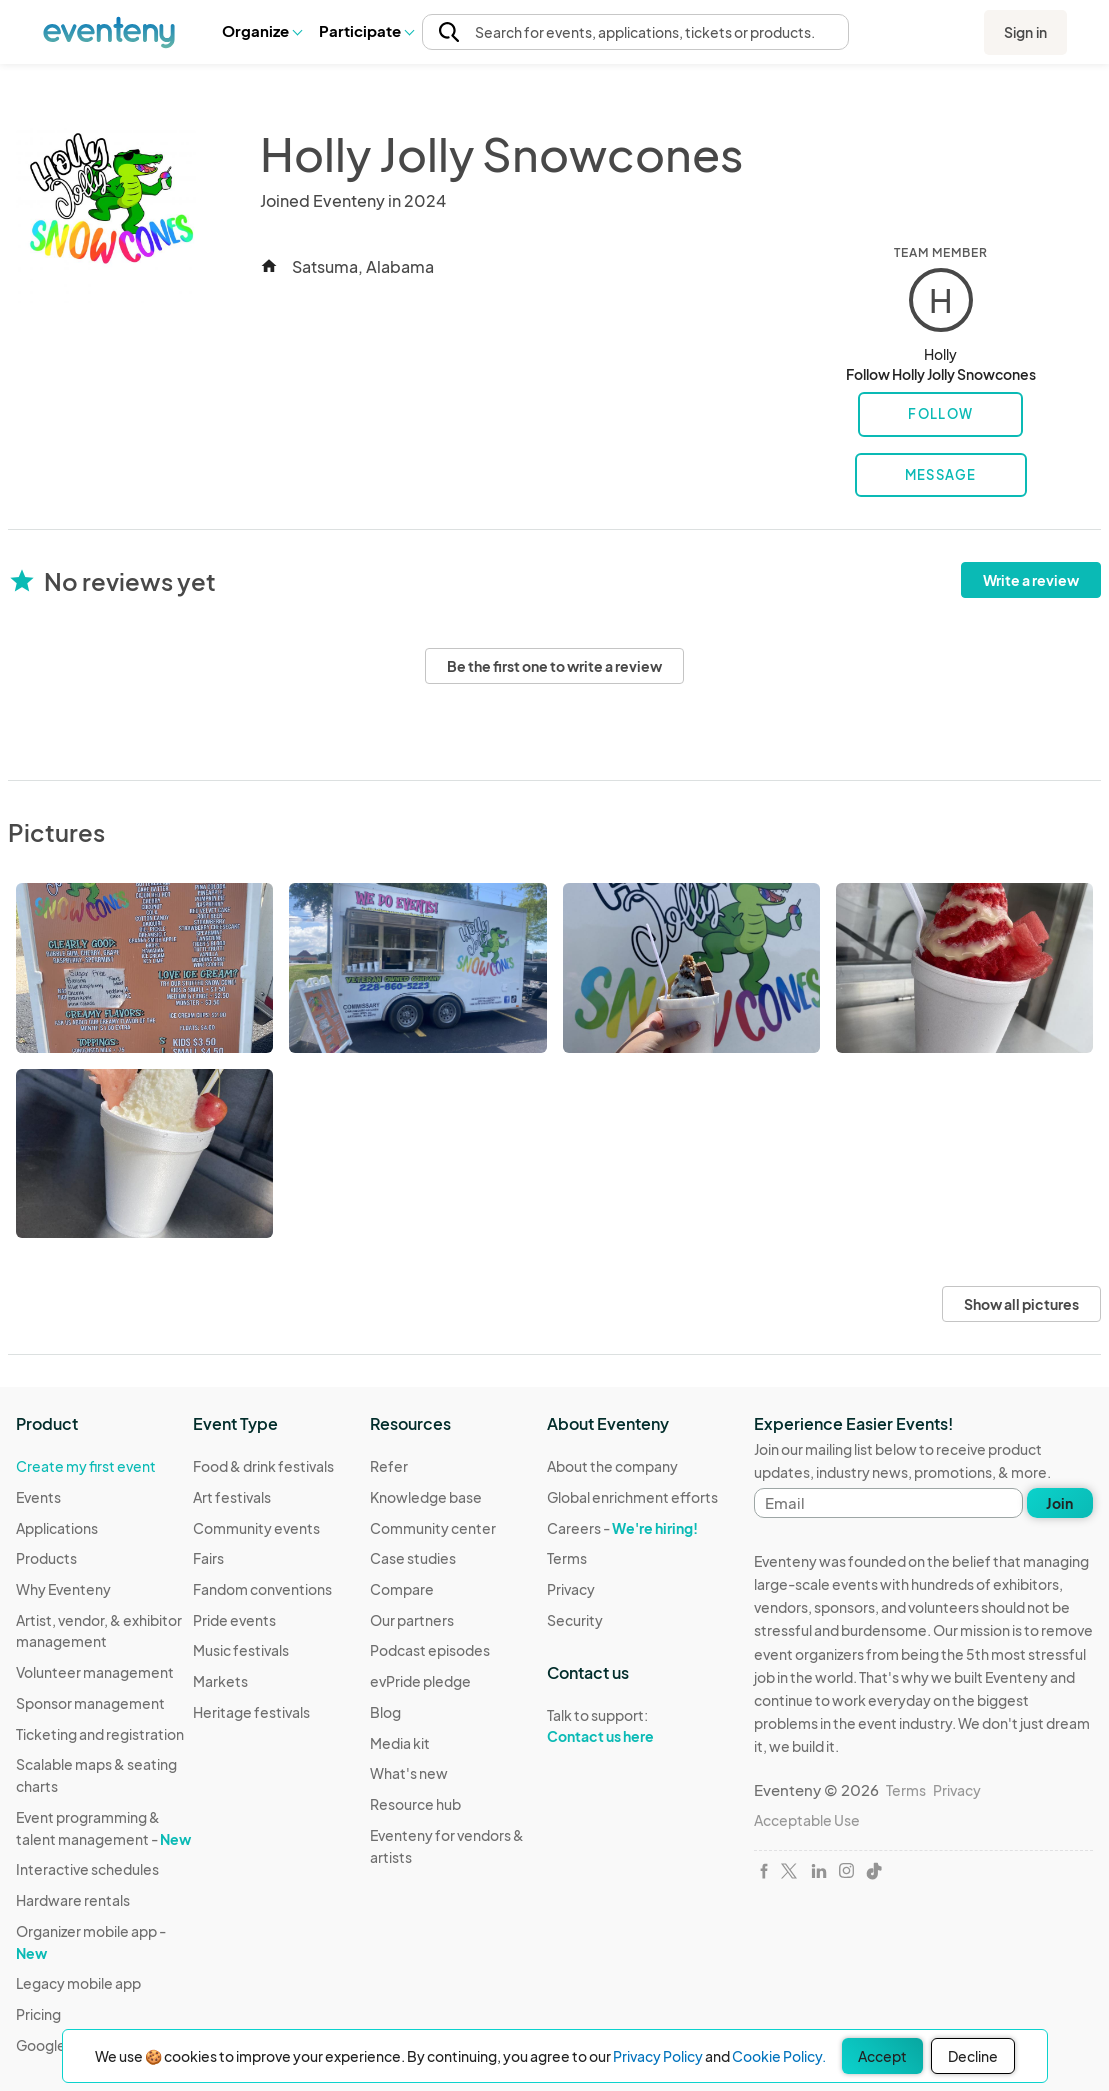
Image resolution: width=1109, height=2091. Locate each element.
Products (46, 1558)
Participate (366, 30)
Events (38, 1497)
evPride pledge (420, 1681)
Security (575, 1620)
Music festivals (241, 1650)
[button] (261, 31)
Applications (57, 1528)
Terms (567, 1558)
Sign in (1025, 32)
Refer (389, 1466)
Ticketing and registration (100, 1734)
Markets (220, 1681)
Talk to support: (632, 1726)
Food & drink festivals (263, 1466)
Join (1059, 1503)
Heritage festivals (251, 1712)
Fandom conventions (262, 1589)
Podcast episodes (430, 1650)
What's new (409, 1773)
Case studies (413, 1558)
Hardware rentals (73, 1900)
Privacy (571, 1589)
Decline (973, 2056)
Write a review (1031, 580)
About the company (612, 1466)
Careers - (622, 1528)
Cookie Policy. (779, 2056)
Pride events (234, 1620)
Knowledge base (426, 1497)
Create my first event (86, 1466)
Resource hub (415, 1804)
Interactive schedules (87, 1869)
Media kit (400, 1743)
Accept (882, 2056)
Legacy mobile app (78, 1983)
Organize (261, 30)
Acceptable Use (807, 1820)
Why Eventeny (63, 1589)
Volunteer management (95, 1672)
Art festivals (232, 1497)
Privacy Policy (658, 2056)
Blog (385, 1712)
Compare (402, 1589)
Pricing (38, 2014)
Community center (433, 1528)
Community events (256, 1528)
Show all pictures (1021, 1304)
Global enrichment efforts (632, 1497)
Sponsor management (90, 1703)
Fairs (208, 1558)
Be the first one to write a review (554, 666)
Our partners (412, 1620)
